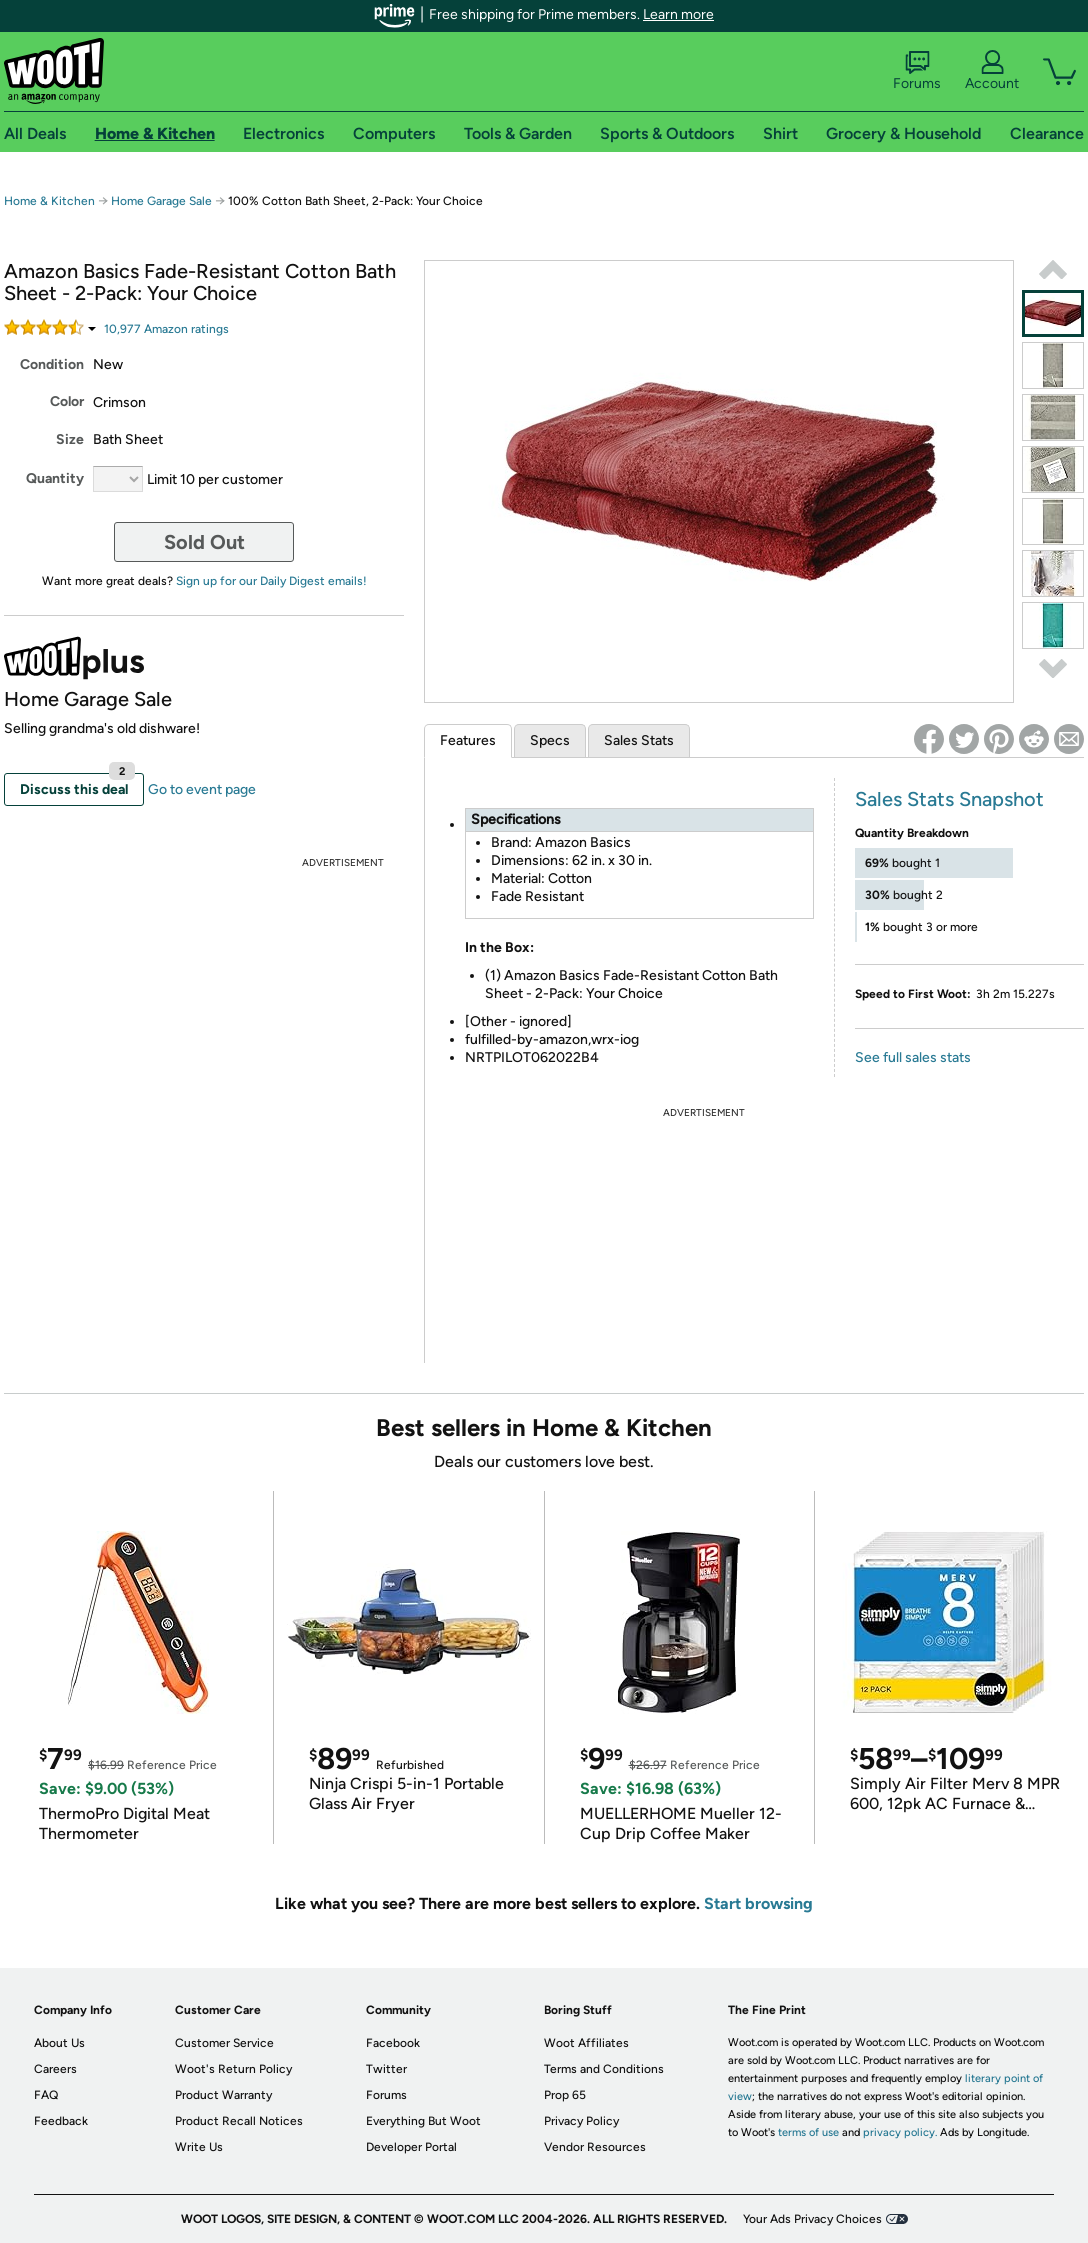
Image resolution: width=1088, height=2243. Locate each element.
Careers (55, 2069)
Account (992, 71)
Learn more (678, 14)
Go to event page (202, 789)
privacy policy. (900, 2132)
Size (70, 439)
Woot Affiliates (586, 2043)
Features (468, 740)
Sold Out (204, 542)
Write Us (199, 2147)
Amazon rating (166, 329)
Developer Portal (411, 2147)
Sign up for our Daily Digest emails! (271, 581)
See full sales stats (913, 1057)
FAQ (46, 2095)
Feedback (61, 2121)
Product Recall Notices (239, 2121)
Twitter (386, 2069)
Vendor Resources (595, 2147)
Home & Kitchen (49, 201)
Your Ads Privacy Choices (812, 2219)
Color (67, 401)
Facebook (393, 2043)
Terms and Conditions (604, 2069)
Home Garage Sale (161, 201)
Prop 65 (565, 2095)
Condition (52, 364)
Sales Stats (639, 740)
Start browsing (758, 1903)
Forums (917, 71)
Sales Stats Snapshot (949, 799)
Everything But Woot (423, 2121)
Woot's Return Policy (233, 2069)
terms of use (808, 2132)
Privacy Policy (581, 2121)
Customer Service (224, 2043)
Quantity (55, 478)
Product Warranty (223, 2095)
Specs (550, 740)
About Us (59, 2043)
